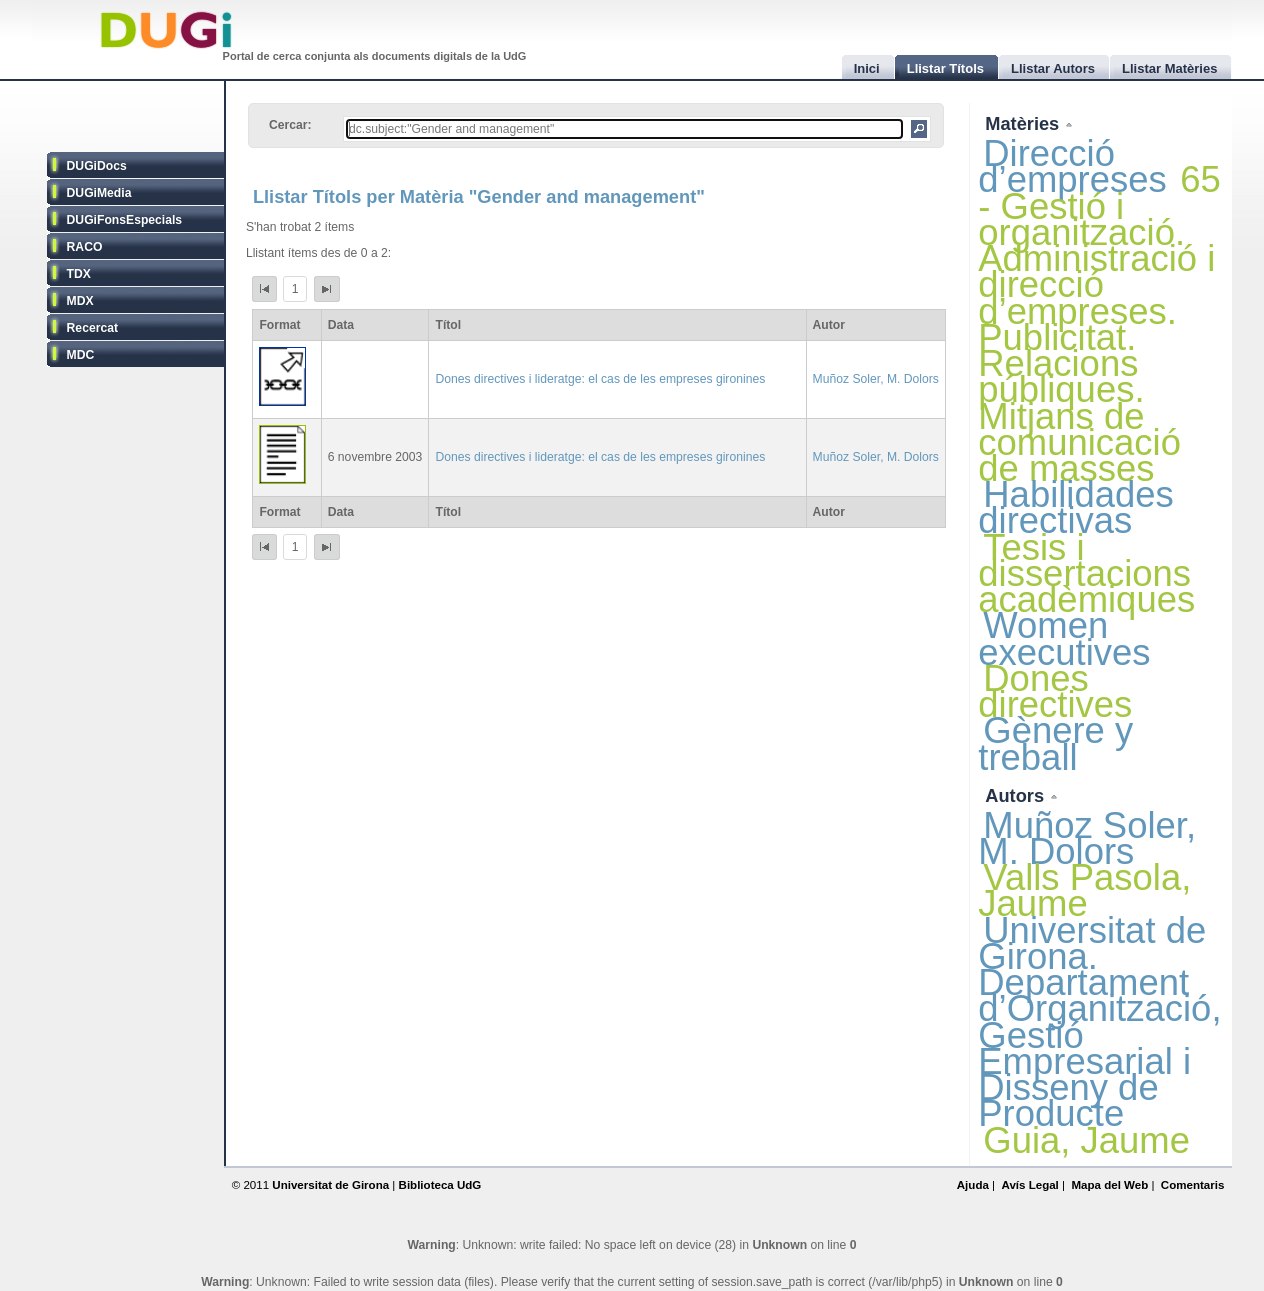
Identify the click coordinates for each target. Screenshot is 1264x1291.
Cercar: (290, 125)
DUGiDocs (97, 166)
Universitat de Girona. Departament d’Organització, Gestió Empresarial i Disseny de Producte (1099, 1022)
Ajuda (973, 1185)
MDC (81, 355)
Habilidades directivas (1076, 507)
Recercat (92, 328)
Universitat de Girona (330, 1185)
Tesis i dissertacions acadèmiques (1086, 573)
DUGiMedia (99, 193)
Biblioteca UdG (440, 1185)
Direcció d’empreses (1072, 166)
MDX (80, 301)
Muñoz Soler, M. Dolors (876, 379)
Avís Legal (1029, 1185)
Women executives (1064, 638)
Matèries (1024, 123)
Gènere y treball (1055, 743)
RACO (85, 247)
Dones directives (1055, 691)
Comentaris (1193, 1185)
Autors (1017, 795)
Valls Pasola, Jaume (1084, 890)
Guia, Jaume (1086, 1140)
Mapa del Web (1109, 1185)
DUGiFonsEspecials (125, 220)
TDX (79, 274)
